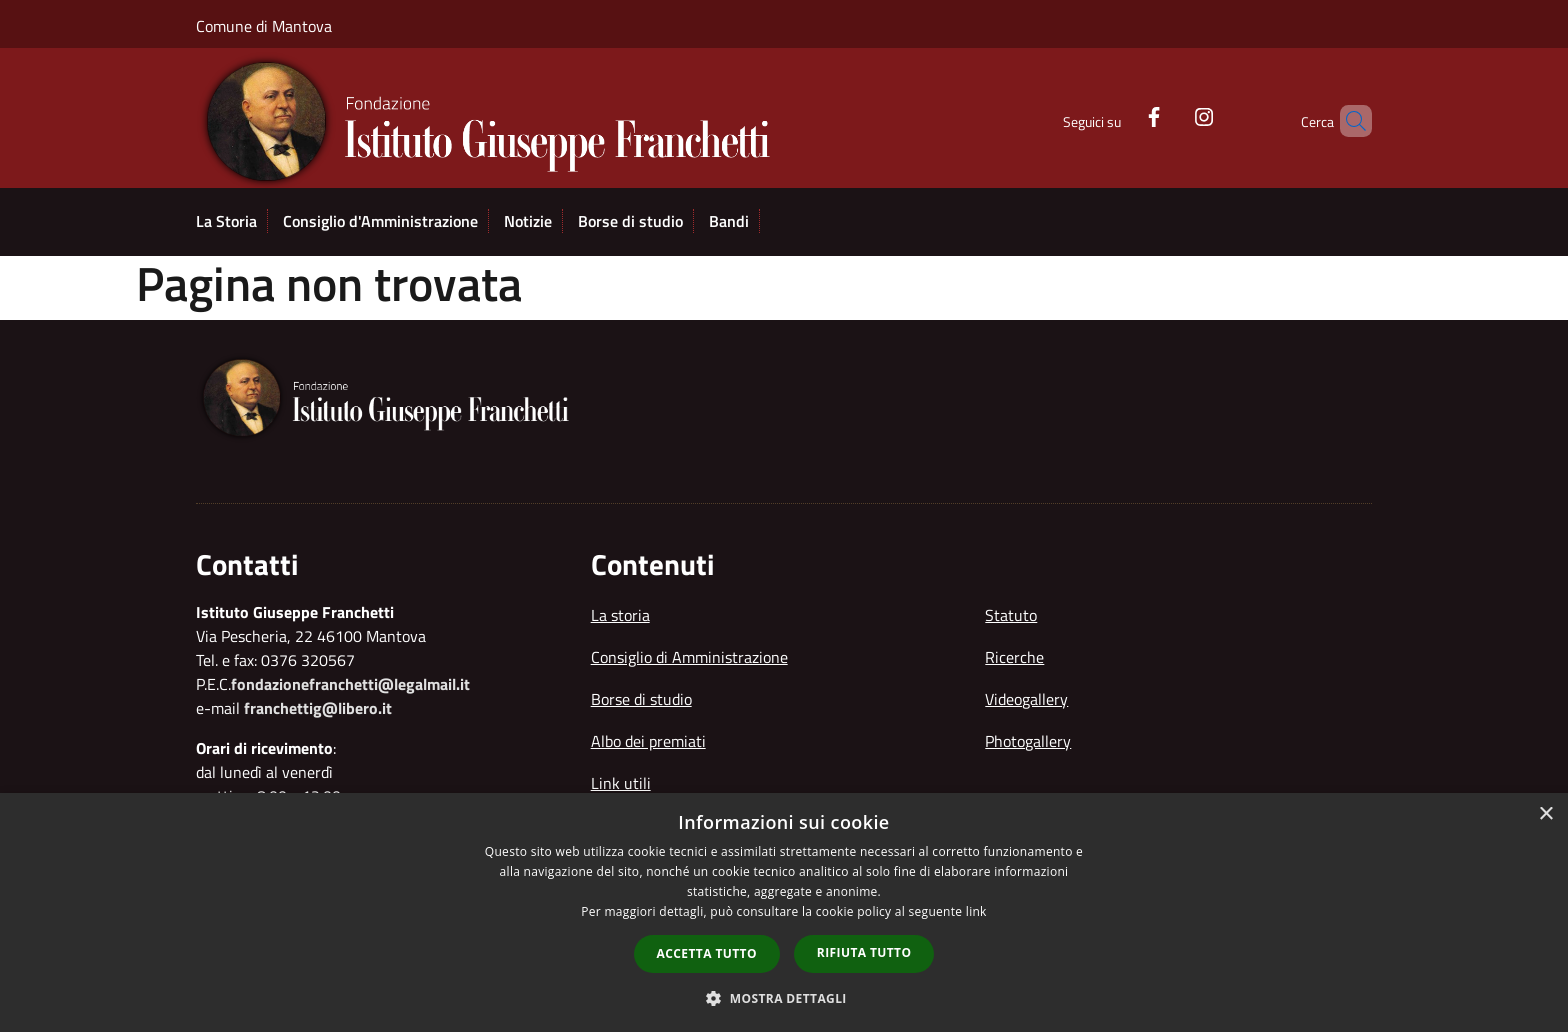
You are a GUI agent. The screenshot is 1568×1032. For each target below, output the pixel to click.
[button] (784, 998)
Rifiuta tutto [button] (864, 952)
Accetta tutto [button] (707, 953)
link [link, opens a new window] (976, 911)
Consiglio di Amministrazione (689, 657)
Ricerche (1014, 657)
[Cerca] (1348, 121)
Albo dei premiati (648, 741)
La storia (620, 615)
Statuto (1011, 615)
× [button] (1545, 814)
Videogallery (1026, 699)
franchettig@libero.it (318, 708)
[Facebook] (1120, 115)
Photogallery (1028, 741)
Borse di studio (641, 699)
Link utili (621, 783)
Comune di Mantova (264, 26)
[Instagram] (1170, 115)
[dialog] (784, 912)
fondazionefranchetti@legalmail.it (350, 684)
